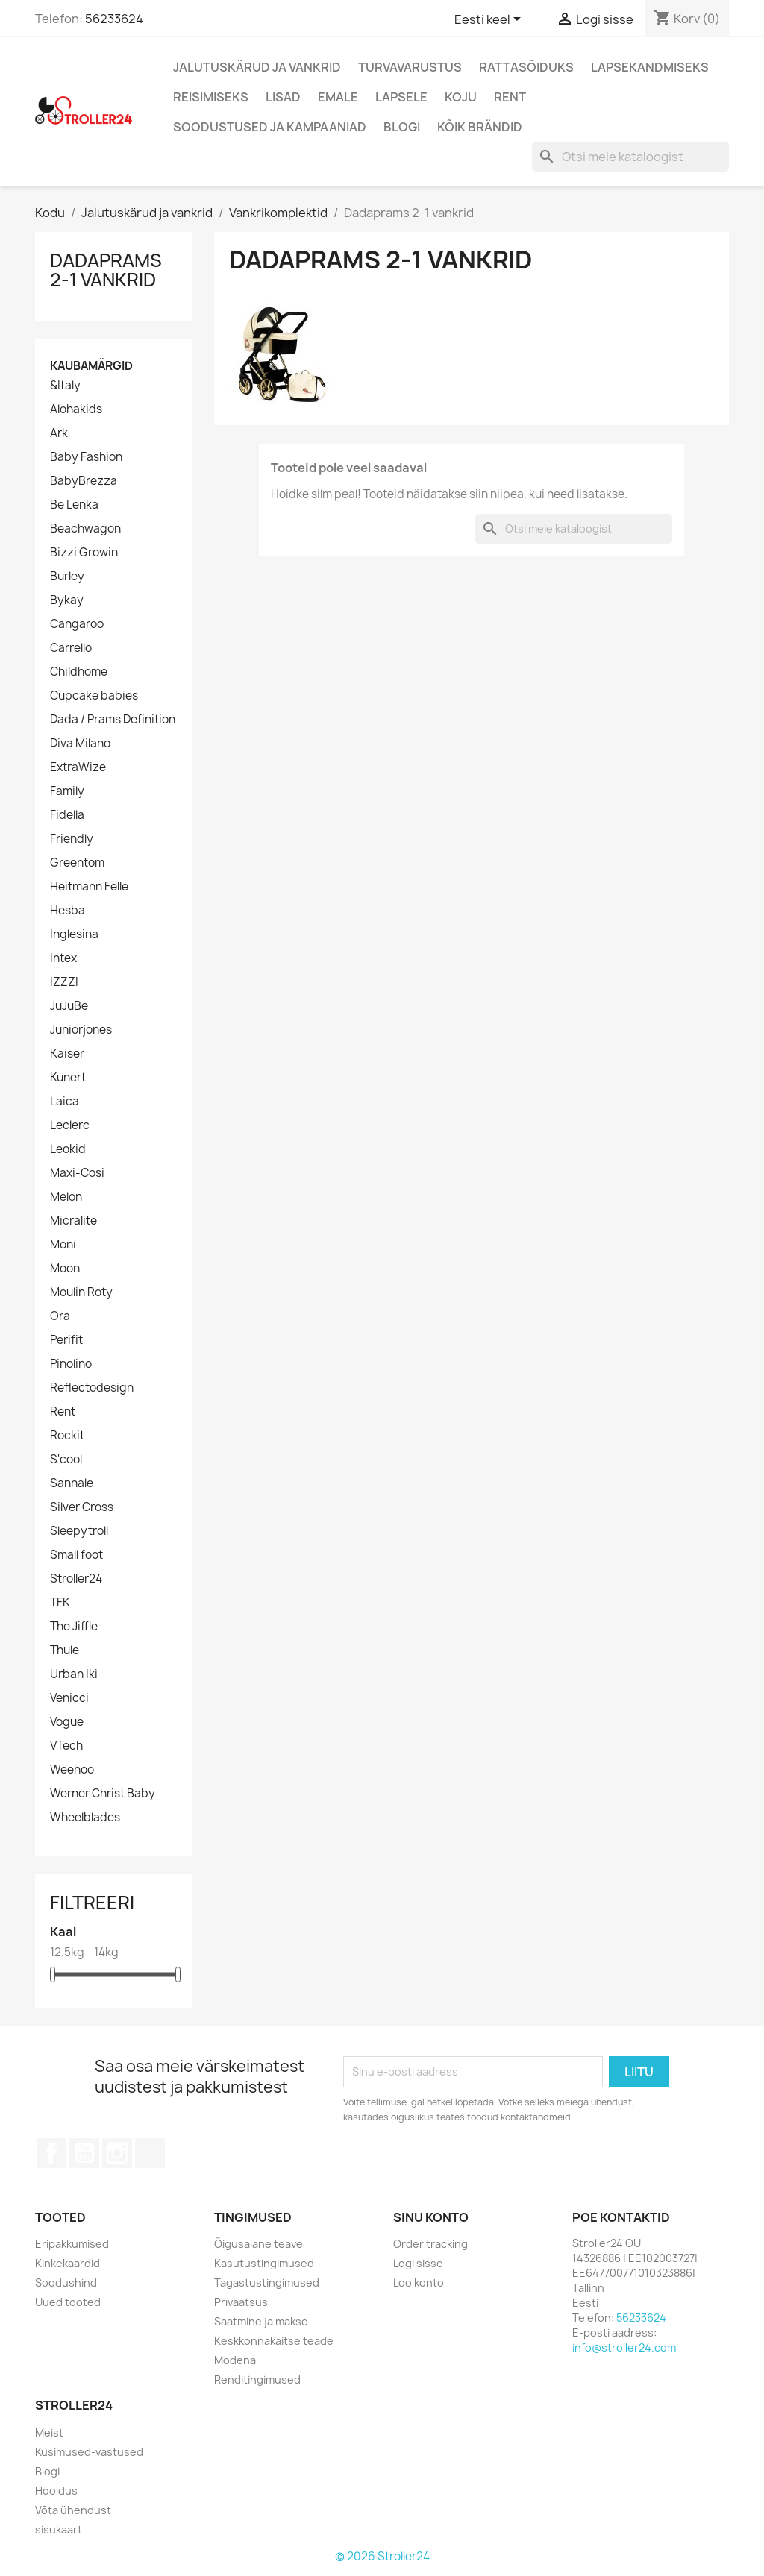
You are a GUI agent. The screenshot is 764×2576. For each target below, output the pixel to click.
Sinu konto (431, 2217)
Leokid (68, 1149)
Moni (63, 1244)
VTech (66, 1745)
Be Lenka (74, 504)
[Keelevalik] (490, 20)
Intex (63, 958)
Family (67, 791)
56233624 (114, 18)
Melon (66, 1197)
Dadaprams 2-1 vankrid (106, 270)
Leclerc (70, 1125)
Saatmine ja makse (261, 2321)
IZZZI (64, 982)
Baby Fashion (86, 457)
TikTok (150, 2153)
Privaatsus (241, 2302)
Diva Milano (80, 743)
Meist (49, 2432)
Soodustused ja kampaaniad (269, 127)
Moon (65, 1268)
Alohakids (76, 409)
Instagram (117, 2153)
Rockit (67, 1435)
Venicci (69, 1698)
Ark (59, 433)
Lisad (283, 97)
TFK (60, 1602)
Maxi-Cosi (77, 1173)
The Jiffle (74, 1626)
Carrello (71, 648)
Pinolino (71, 1364)
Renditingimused (257, 2379)
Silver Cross (81, 1507)
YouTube (84, 2153)
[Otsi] (630, 157)
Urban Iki (74, 1674)
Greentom (77, 862)
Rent (510, 97)
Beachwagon (85, 528)
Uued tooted (68, 2302)
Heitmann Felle (89, 886)
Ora (60, 1316)
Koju (461, 97)
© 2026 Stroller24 (382, 2556)
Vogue (67, 1722)
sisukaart (58, 2529)
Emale (338, 97)
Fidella (67, 815)
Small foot (76, 1555)
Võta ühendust (73, 2510)
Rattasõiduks (526, 67)
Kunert (68, 1077)
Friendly (71, 839)
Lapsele (401, 97)
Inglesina (74, 934)
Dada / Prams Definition (112, 719)
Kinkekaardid (67, 2263)
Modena (235, 2360)
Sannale (71, 1483)
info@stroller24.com (624, 2347)
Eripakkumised (72, 2244)
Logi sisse (418, 2263)
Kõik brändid (479, 127)
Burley (67, 576)
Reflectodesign (92, 1387)
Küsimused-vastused (89, 2452)
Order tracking (430, 2244)
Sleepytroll (79, 1531)
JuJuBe (69, 1006)
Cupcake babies (94, 695)
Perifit (66, 1340)
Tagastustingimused (266, 2282)
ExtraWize (78, 767)
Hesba (67, 910)
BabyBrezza (83, 481)
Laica (64, 1101)
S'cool (66, 1459)
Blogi (401, 127)
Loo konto (418, 2282)
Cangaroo (77, 624)
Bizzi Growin (84, 552)
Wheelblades (85, 1817)
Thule (64, 1650)
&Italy (65, 385)
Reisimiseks (210, 97)
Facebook (51, 2153)
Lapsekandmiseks (650, 67)
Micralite (73, 1220)
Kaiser (67, 1053)
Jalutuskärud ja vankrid (257, 67)
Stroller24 (76, 1578)
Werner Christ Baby (102, 1793)
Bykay (67, 600)
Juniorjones (81, 1029)
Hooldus (56, 2491)
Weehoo (72, 1769)
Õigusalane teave (258, 2244)
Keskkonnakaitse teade (274, 2341)
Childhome (78, 672)
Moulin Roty (81, 1292)
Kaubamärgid (91, 366)
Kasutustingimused (264, 2263)
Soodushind (66, 2282)
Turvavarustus (410, 67)
